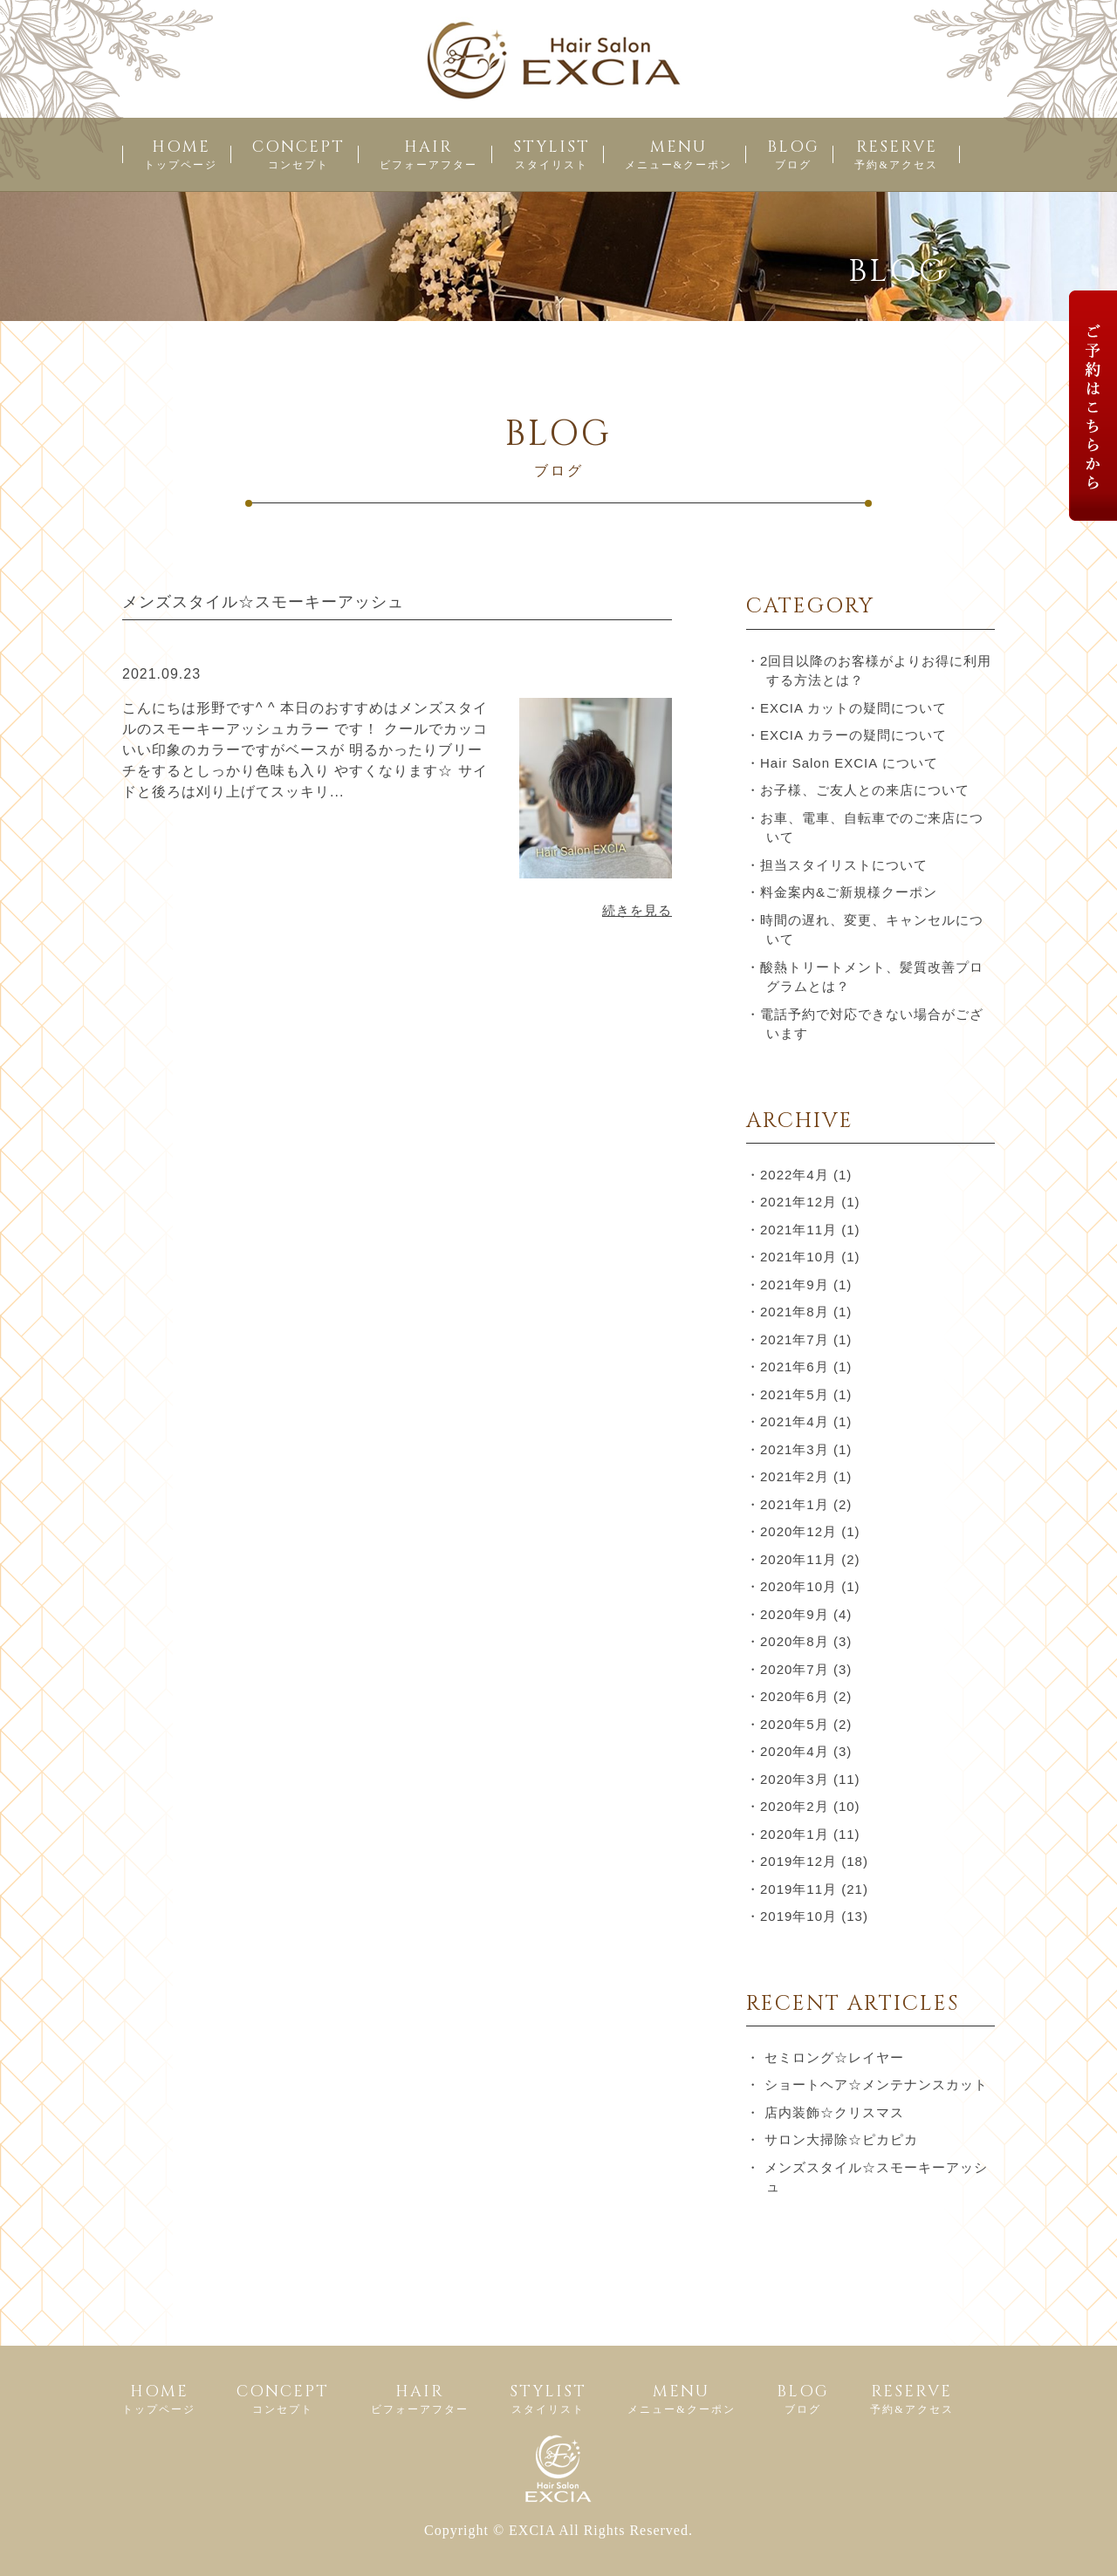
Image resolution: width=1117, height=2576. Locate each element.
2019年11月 (798, 1889)
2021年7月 (794, 1339)
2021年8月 (794, 1311)
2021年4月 (794, 1421)
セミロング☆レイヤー (834, 2057)
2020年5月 (794, 1724)
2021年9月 (794, 1284)
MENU (678, 154)
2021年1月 (794, 1504)
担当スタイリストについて (844, 865)
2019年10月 (798, 1916)
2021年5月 (794, 1394)
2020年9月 (794, 1614)
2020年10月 (798, 1586)
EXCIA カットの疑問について (853, 707)
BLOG (793, 154)
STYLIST (551, 154)
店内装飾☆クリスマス (834, 2112)
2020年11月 (798, 1559)
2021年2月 (794, 1476)
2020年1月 (794, 1834)
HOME (180, 154)
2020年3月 (794, 1779)
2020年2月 (794, 1806)
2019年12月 (798, 1861)
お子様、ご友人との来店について (865, 789)
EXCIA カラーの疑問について (853, 735)
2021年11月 (798, 1229)
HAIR (428, 154)
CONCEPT (298, 154)
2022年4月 (794, 1174)
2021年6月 (794, 1366)
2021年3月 (794, 1449)
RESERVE (895, 154)
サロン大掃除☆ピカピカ (841, 2139)
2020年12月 (798, 1531)
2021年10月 (798, 1256)
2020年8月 (794, 1641)
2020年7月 (794, 1669)
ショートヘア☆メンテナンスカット (876, 2084)
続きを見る (637, 910)
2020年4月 (794, 1751)
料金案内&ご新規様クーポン (848, 892)
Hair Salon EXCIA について (849, 762)
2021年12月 (798, 1201)
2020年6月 (794, 1696)
